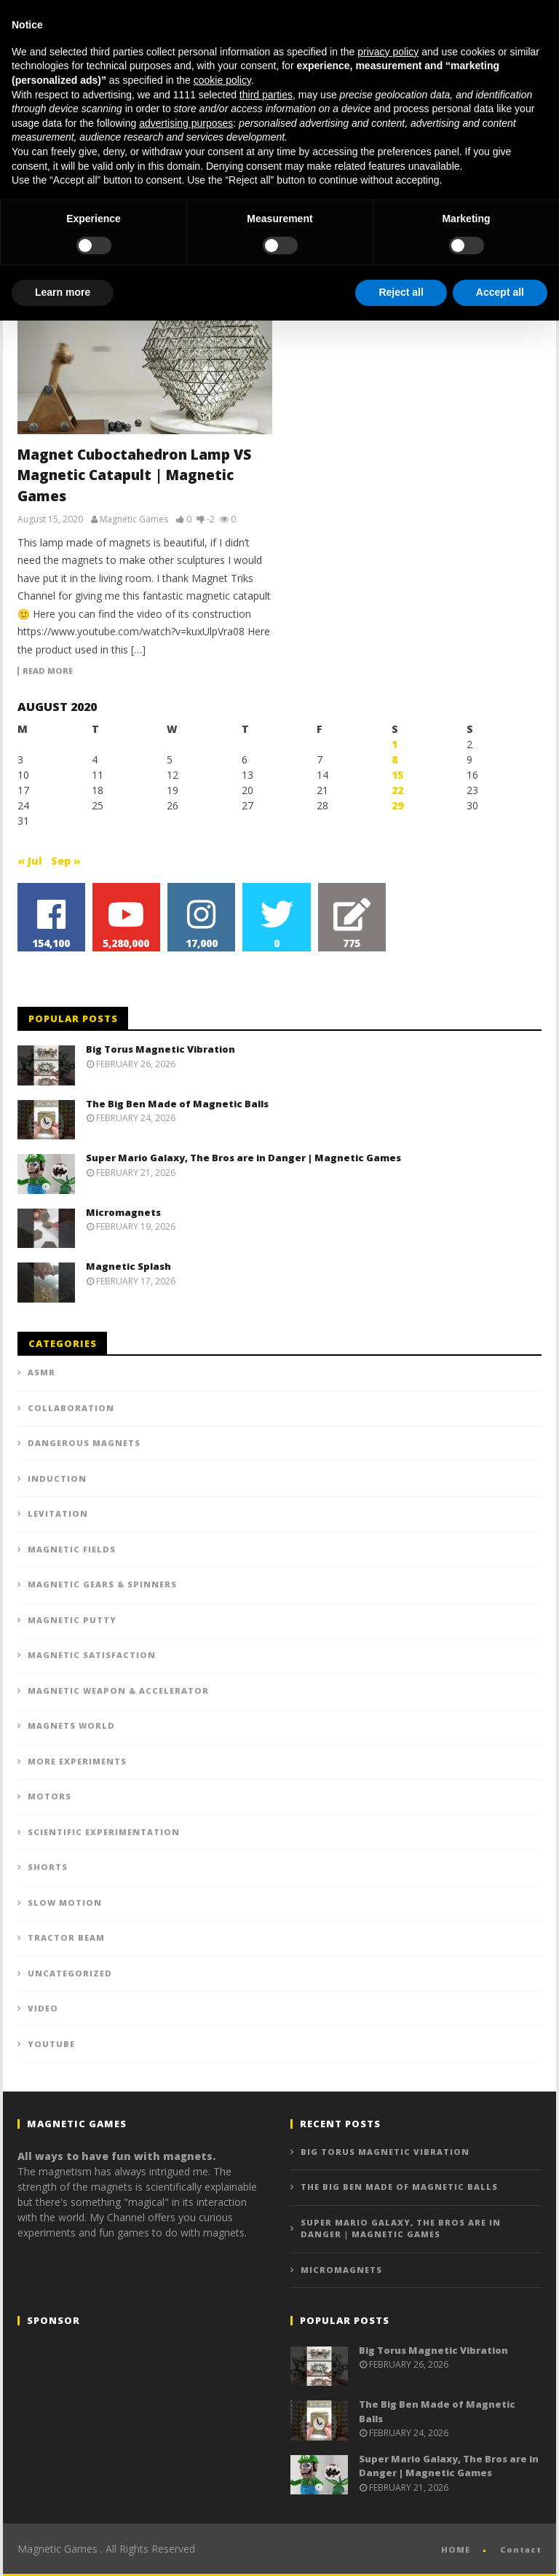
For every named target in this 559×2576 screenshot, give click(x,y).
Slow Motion (65, 1902)
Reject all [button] (400, 292)
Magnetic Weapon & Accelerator (118, 1690)
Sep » (66, 861)
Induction (57, 1478)
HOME (455, 2549)
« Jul (29, 861)
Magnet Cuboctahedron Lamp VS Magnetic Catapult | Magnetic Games (134, 475)
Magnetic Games (134, 519)
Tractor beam (66, 1937)
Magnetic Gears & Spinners (102, 1584)
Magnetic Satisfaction (92, 1654)
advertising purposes (186, 123)
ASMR (41, 1372)
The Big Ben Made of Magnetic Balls (177, 1103)
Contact (521, 2549)
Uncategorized (70, 1973)
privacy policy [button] (388, 52)
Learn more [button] (62, 292)
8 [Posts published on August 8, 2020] (394, 759)
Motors (49, 1796)
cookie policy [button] (222, 80)
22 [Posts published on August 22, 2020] (397, 790)
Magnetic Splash (128, 1266)
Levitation (58, 1513)
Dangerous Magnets (84, 1442)
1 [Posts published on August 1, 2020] (394, 744)
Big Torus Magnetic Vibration (160, 1049)
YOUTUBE (51, 2043)
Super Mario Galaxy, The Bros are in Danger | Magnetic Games (243, 1157)
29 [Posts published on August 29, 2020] (397, 805)
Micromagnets (123, 1212)
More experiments (77, 1761)
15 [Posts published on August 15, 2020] (397, 775)
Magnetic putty (72, 1619)
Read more (48, 671)
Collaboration (71, 1407)
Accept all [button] (500, 292)
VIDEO (43, 2008)
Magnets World (71, 1725)
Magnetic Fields (72, 1549)
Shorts (48, 1866)
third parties (266, 95)
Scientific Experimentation (104, 1831)
